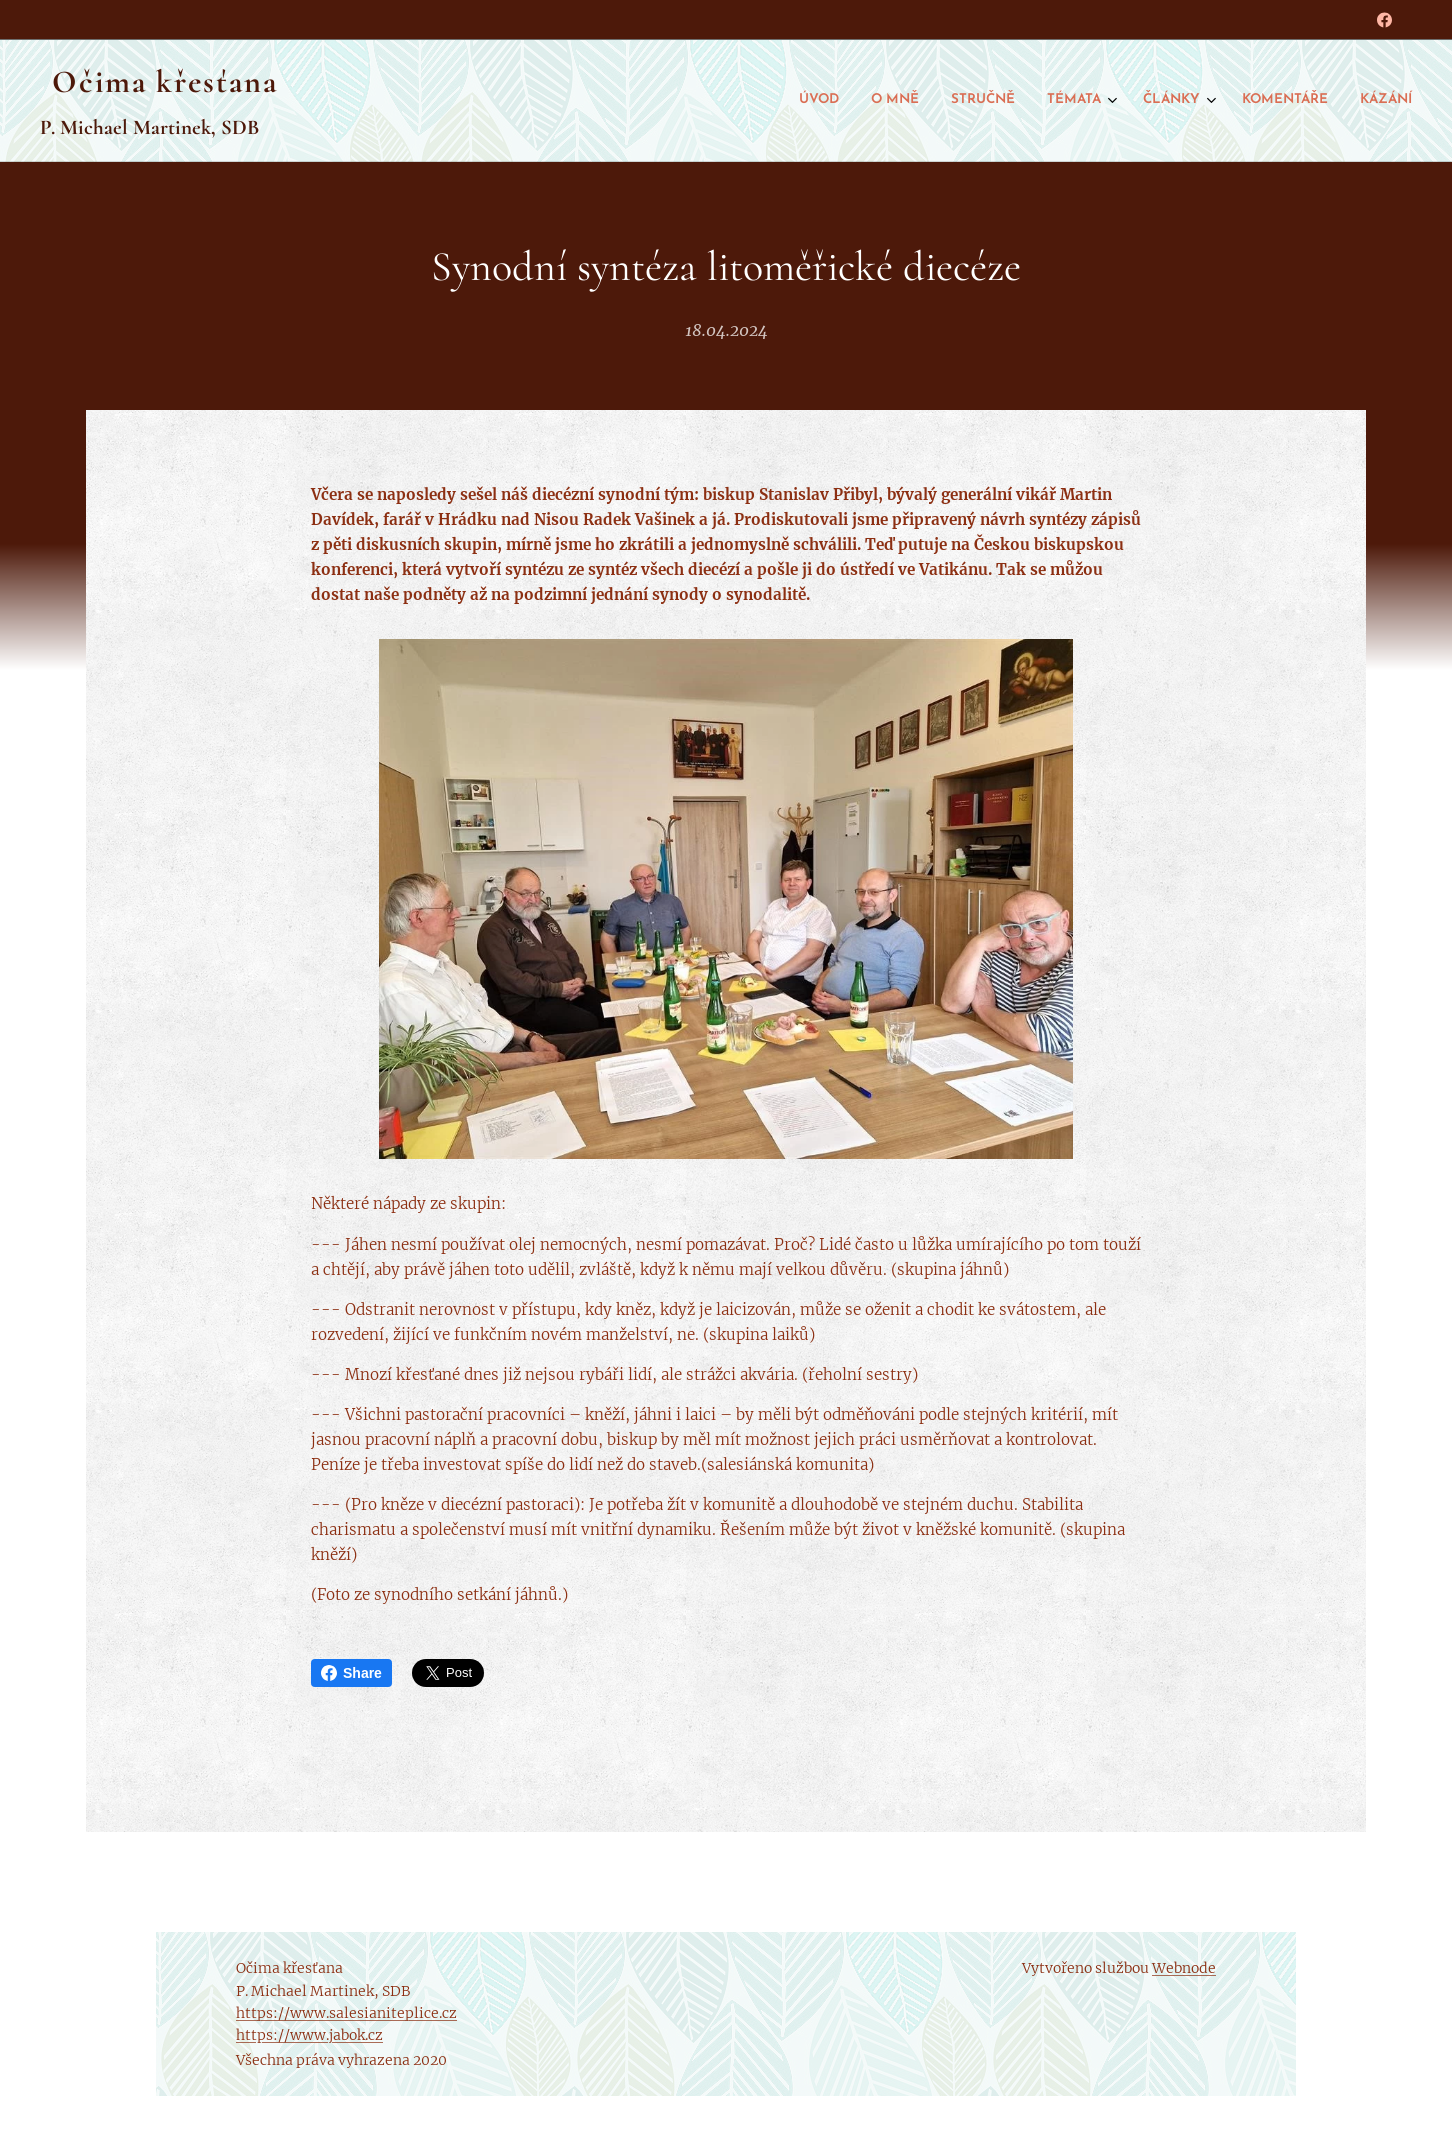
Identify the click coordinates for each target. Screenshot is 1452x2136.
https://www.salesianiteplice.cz (346, 2013)
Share (351, 1673)
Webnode (1184, 1968)
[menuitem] (1205, 101)
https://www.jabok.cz (309, 2035)
